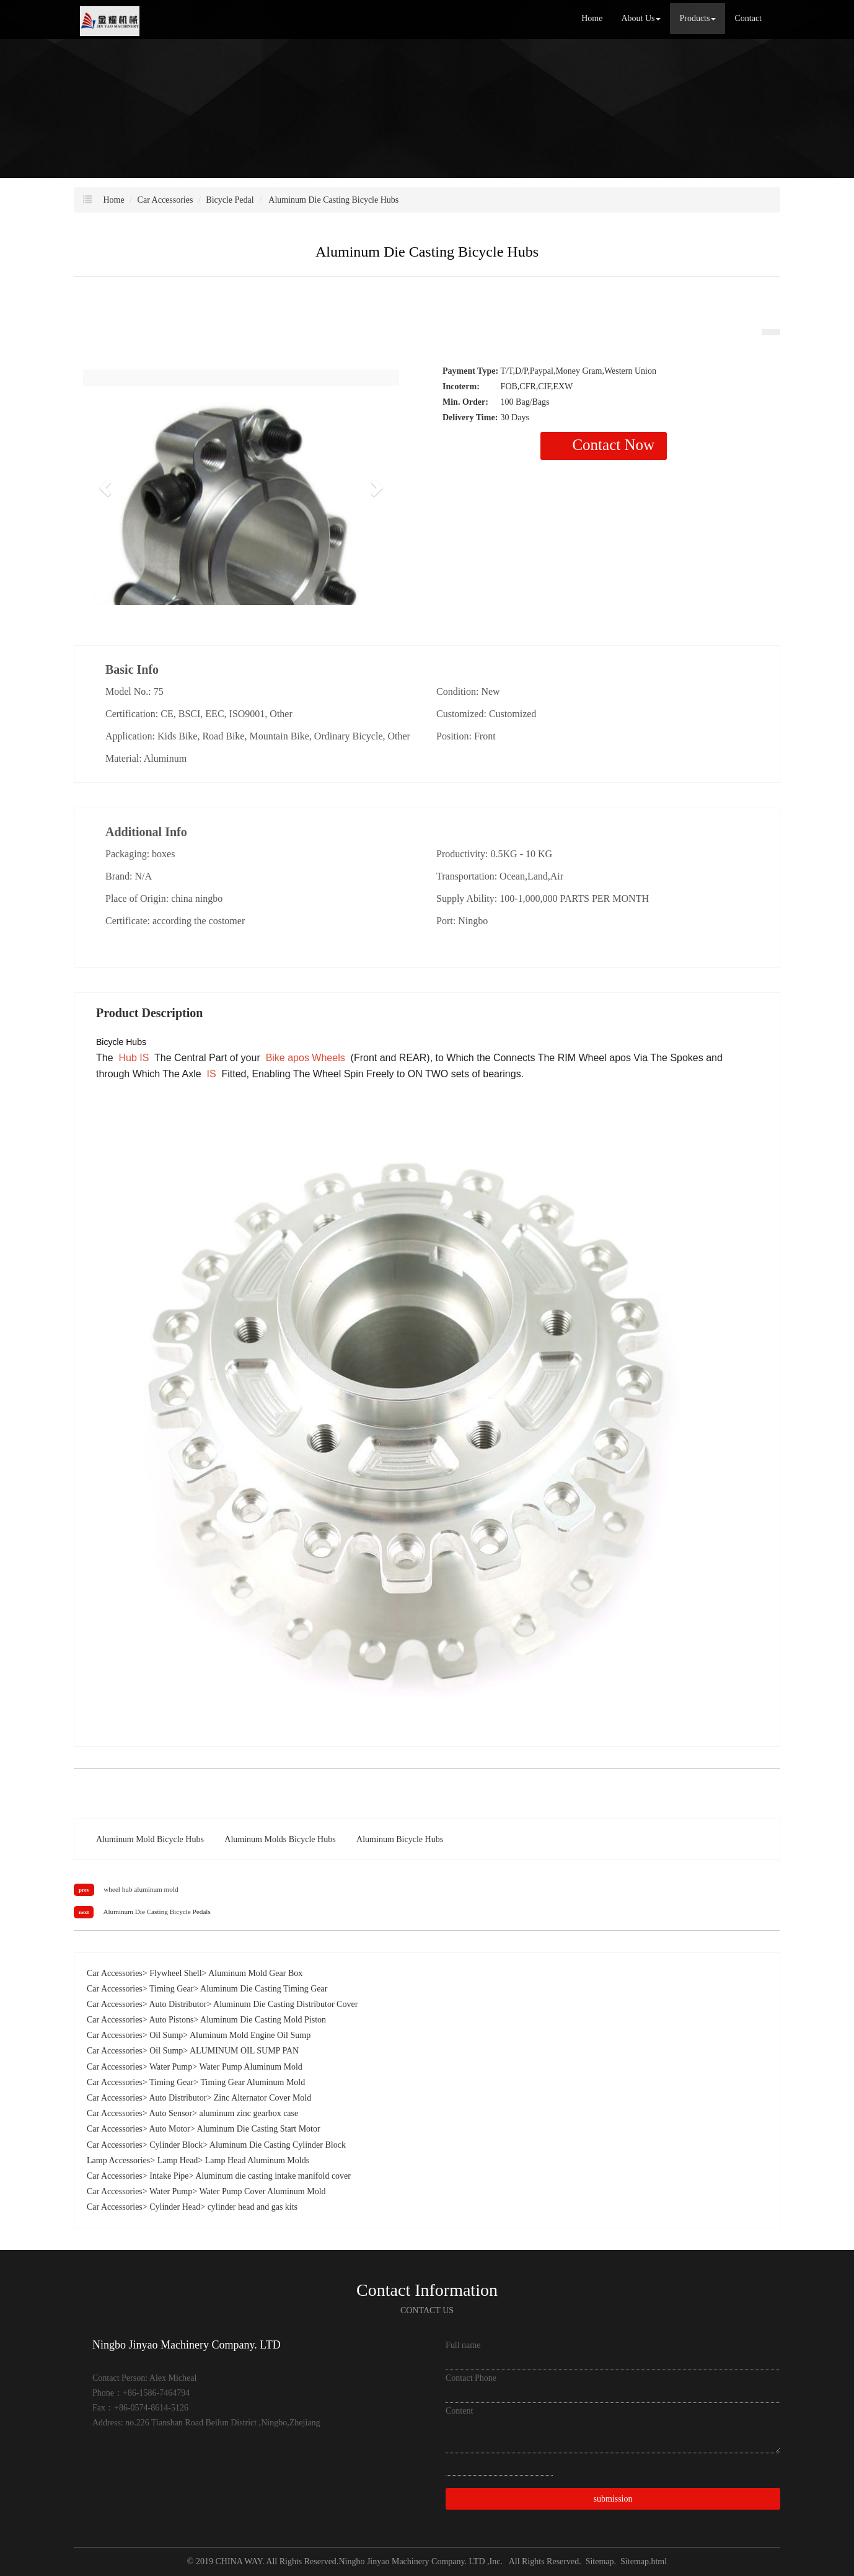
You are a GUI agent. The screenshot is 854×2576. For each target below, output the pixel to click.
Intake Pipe (168, 2176)
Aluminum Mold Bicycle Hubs (150, 1839)
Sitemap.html (643, 2561)
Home (591, 18)
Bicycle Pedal (229, 200)
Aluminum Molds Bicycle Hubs (279, 1839)
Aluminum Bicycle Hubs (399, 1839)
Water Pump (170, 2066)
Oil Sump (166, 2035)
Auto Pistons (171, 2019)
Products (697, 18)
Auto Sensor (170, 2113)
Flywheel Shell (175, 1973)
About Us (641, 18)
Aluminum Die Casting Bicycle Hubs (333, 200)
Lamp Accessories (118, 2160)
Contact (748, 18)
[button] (107, 487)
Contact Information (427, 2290)
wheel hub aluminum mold (140, 1889)
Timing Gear (171, 1988)
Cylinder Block (176, 2145)
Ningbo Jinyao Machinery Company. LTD (412, 2561)
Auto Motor (169, 2128)
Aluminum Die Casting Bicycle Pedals (156, 1911)
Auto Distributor (177, 2004)
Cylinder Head (174, 2207)
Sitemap (600, 2561)
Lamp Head (177, 2160)
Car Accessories (165, 200)
